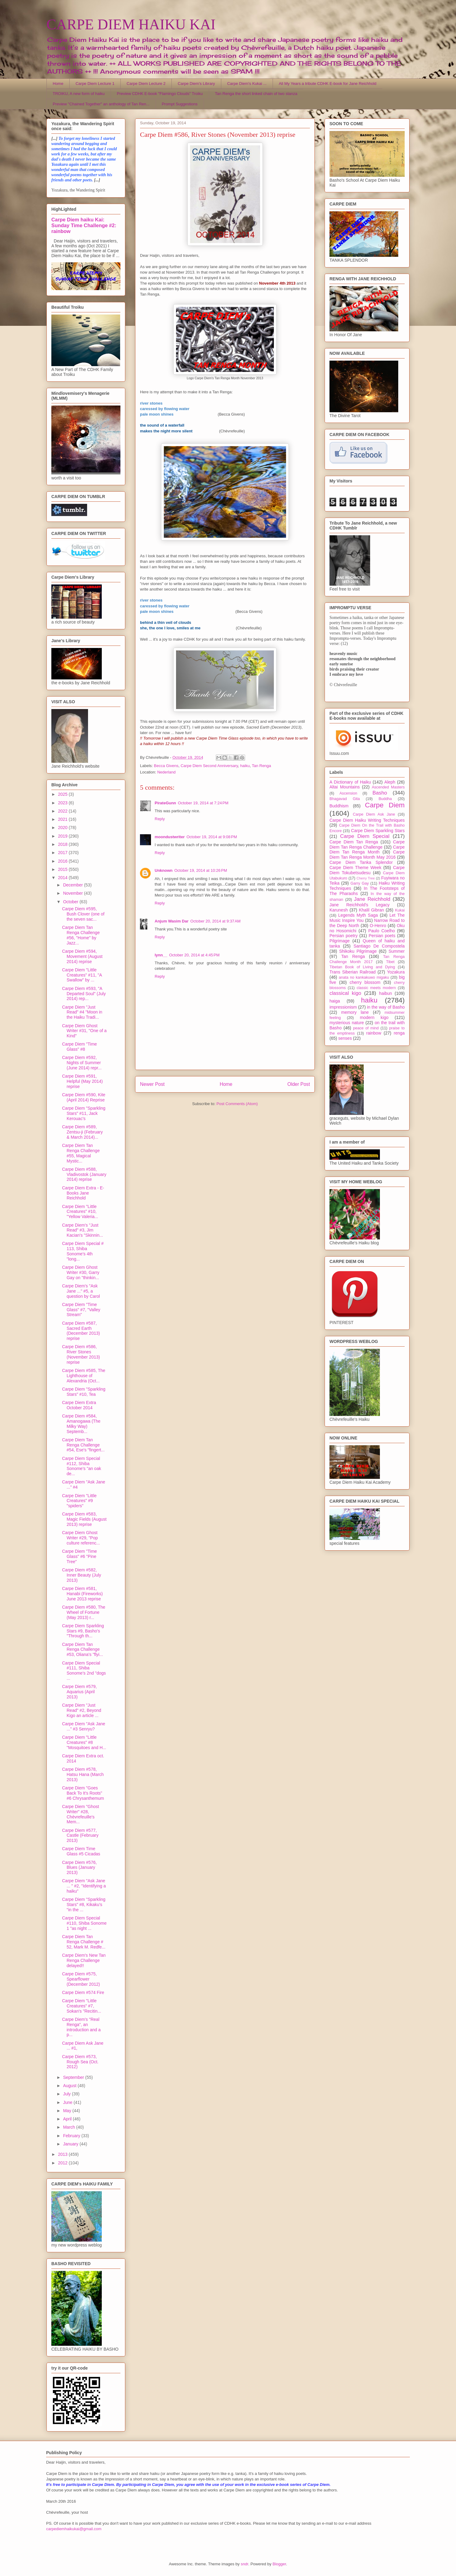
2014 (63, 877)
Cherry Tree (366, 878)
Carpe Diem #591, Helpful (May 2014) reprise (82, 1081)
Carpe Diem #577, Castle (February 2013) (80, 1835)
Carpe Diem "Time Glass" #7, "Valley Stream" (81, 1309)
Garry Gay (360, 883)
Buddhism (338, 805)
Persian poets (382, 935)
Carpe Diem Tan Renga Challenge (367, 844)
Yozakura (396, 972)
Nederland (166, 772)
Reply (160, 819)
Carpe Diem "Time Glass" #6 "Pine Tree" (79, 1556)
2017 (63, 852)
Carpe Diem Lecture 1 (94, 83)
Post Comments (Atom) (237, 1103)
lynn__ (161, 955)
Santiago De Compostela (379, 946)
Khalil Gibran (371, 910)
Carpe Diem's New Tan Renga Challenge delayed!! (83, 1960)
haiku (245, 765)
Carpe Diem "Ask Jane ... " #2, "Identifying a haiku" (84, 1886)
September (74, 2077)
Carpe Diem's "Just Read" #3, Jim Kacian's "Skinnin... (82, 1230)
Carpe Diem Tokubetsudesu (367, 870)
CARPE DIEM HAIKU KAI (130, 24)
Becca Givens (166, 765)
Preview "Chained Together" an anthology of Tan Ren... (101, 104)
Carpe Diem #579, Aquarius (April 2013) (79, 1691)
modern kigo (374, 1017)
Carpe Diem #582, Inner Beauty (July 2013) (81, 1575)
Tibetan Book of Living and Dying (362, 967)
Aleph (389, 782)
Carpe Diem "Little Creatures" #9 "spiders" (79, 1500)
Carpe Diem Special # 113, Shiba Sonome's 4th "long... (83, 1251)
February (72, 2135)
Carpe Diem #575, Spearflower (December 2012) (81, 1979)
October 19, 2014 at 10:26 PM (201, 870)
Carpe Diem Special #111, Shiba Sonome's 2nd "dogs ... (84, 1671)
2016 (63, 861)
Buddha (385, 799)
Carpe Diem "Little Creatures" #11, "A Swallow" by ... (82, 975)
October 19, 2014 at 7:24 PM (203, 803)
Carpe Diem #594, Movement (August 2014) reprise (82, 956)
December (73, 884)
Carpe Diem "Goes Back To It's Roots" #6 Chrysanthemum (83, 1793)
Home (58, 83)
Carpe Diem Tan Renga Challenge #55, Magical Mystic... (81, 1153)
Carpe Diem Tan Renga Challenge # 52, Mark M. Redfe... (83, 1941)
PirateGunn (165, 803)
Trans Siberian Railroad (352, 972)
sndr (244, 2564)
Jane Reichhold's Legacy (359, 904)
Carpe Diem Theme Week (355, 867)
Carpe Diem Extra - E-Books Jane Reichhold (83, 1193)
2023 (63, 802)
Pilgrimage (339, 940)
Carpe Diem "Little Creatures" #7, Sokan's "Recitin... (81, 2006)
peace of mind (366, 1028)
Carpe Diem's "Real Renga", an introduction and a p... (81, 2027)
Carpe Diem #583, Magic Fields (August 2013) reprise (84, 1519)
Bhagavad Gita (344, 799)
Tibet (390, 962)
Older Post (298, 1084)
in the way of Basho (386, 1007)
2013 (63, 2154)
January (71, 2143)
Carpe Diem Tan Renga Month (367, 850)
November (73, 893)
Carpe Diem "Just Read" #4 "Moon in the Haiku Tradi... (82, 1012)
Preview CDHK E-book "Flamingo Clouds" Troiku (160, 93)
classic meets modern (376, 988)
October (71, 901)
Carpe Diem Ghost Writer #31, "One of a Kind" (84, 1031)
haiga (334, 1001)
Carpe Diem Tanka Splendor (361, 862)
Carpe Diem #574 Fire (83, 1992)
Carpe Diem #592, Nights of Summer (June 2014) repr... (81, 1062)
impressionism (343, 1007)
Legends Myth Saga (358, 915)
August (70, 2085)
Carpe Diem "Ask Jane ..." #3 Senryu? (83, 1726)
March (69, 2127)
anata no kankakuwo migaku (364, 977)
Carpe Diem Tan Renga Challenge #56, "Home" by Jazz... (81, 935)
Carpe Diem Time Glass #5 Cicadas (81, 1851)
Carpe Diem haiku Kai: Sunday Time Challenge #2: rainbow (83, 225)
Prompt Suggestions (179, 104)
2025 (63, 794)
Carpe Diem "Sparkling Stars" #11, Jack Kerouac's (83, 1113)
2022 (63, 811)
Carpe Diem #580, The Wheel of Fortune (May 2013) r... (83, 1612)
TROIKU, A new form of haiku (79, 93)
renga (399, 1033)
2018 (63, 844)
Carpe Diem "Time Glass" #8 (79, 1047)
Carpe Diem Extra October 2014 (79, 1405)
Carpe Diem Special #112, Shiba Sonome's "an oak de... (81, 1466)
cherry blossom (365, 982)
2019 (63, 836)
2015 (63, 869)
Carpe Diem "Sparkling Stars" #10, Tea (83, 1392)
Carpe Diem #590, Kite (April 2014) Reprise (83, 1097)
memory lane (355, 1012)
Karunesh (338, 910)
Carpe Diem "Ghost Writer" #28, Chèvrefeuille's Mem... (80, 1814)
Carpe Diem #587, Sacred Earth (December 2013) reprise (81, 1331)
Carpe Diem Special (364, 836)
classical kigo (345, 993)
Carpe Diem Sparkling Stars (378, 830)
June (68, 2102)
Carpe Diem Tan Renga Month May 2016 (367, 855)
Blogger (279, 2564)
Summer (396, 951)
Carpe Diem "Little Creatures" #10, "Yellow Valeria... (80, 1211)
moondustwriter (170, 837)
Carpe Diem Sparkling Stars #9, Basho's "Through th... (83, 1631)
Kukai (400, 910)
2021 (63, 819)
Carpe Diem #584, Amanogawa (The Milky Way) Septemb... (81, 1424)
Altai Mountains (344, 786)
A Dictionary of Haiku (350, 782)
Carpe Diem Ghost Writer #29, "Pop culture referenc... (81, 1537)
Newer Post (152, 1084)
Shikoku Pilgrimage (358, 951)
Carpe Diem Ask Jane (374, 814)
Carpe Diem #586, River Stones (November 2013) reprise (81, 1354)
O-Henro (378, 925)
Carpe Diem (385, 805)
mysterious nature (346, 1022)
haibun (385, 993)
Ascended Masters (388, 787)
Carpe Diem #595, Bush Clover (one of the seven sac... (83, 914)
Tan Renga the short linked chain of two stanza (256, 93)
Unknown (164, 870)
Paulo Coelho (381, 930)
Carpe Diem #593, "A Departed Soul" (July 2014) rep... (84, 993)
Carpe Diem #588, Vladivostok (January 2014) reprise (84, 1174)
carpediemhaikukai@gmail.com (73, 2529)
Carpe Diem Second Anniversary (209, 765)
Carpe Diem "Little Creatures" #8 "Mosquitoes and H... (84, 1742)
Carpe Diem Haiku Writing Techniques (367, 820)
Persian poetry (343, 935)
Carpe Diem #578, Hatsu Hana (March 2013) (83, 1774)
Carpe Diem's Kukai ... (247, 83)
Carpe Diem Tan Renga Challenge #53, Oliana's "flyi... (82, 1649)
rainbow (373, 1033)
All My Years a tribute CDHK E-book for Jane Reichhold (327, 83)
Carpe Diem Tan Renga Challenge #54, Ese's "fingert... (83, 1445)
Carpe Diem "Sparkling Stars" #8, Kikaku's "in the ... (83, 1904)
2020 (63, 827)
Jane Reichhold (372, 899)
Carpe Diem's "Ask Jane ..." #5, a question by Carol (81, 1291)
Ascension (348, 793)
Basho (380, 793)
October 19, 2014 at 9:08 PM (211, 837)
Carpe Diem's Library (196, 83)
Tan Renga (261, 765)
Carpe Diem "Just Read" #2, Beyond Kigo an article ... (81, 1710)
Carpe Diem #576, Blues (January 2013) (79, 1867)
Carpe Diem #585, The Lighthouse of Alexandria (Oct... (83, 1375)
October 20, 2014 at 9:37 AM (215, 921)
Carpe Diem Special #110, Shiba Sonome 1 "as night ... (84, 1923)
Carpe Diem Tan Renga (353, 841)
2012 (63, 2162)
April (68, 2118)
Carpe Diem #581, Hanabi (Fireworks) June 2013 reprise (82, 1593)
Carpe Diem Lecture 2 (146, 83)
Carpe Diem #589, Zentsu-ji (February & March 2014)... (82, 1132)
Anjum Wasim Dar (172, 921)
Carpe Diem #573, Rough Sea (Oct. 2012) (80, 2061)
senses (345, 1038)
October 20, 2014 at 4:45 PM (194, 955)
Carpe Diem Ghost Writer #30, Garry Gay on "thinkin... (80, 1272)
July (67, 2093)
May (67, 2110)
